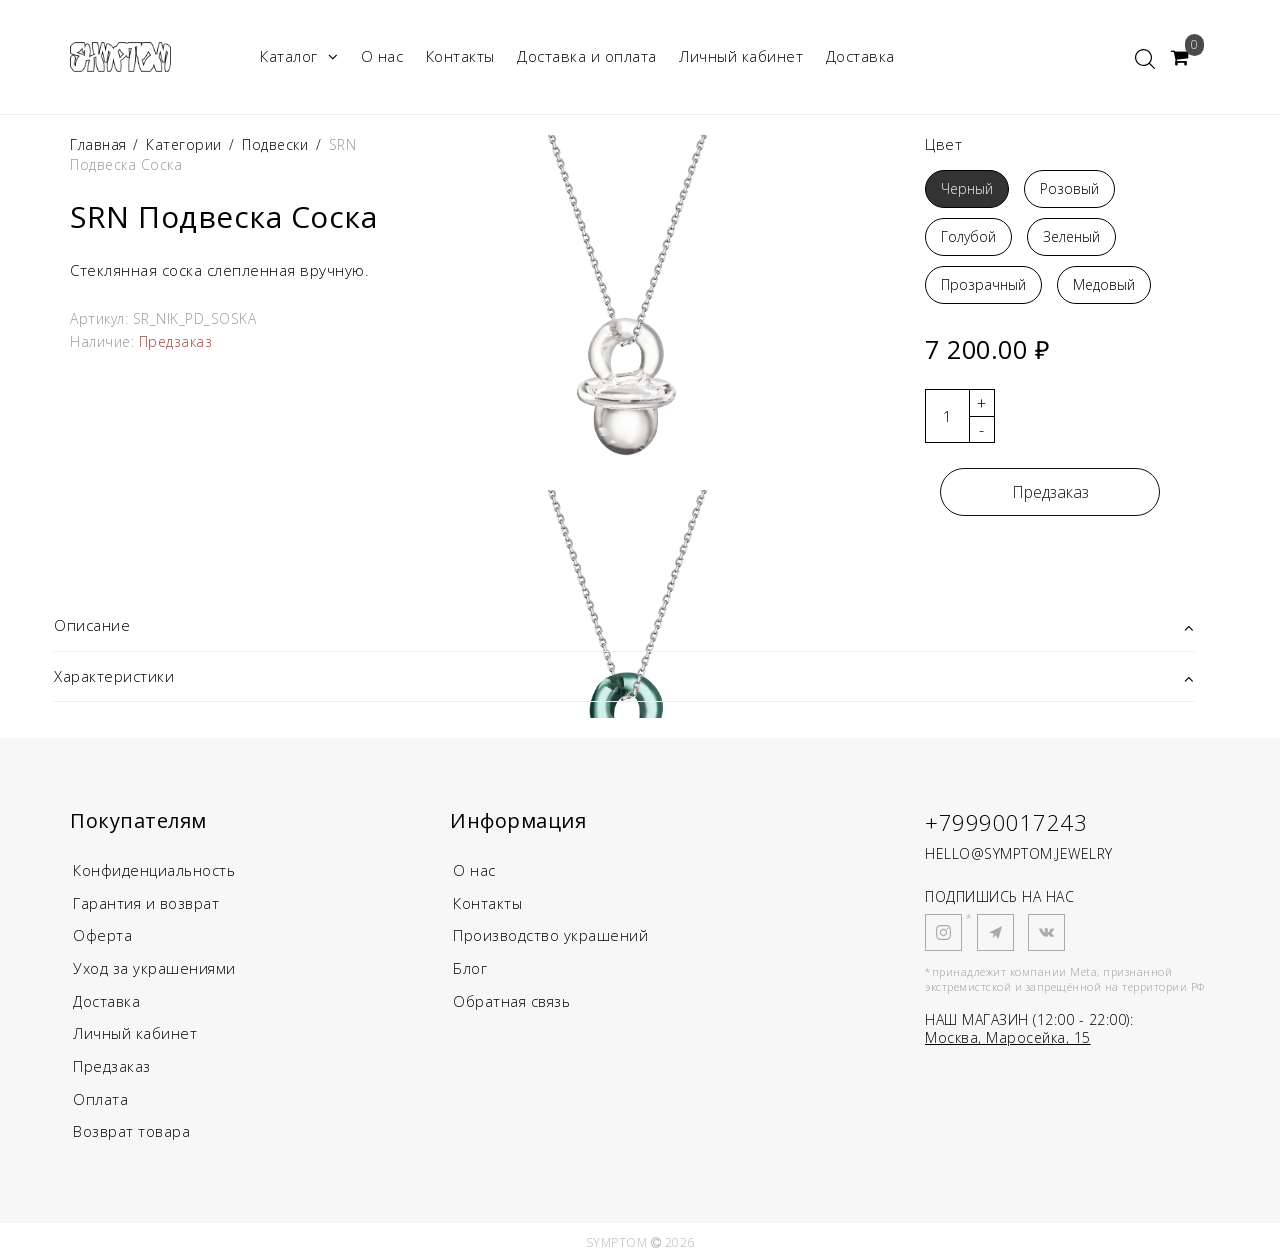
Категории (184, 144)
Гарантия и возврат (147, 902)
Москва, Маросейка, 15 (1008, 1037)
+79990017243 (1006, 822)
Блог (470, 966)
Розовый (1069, 188)
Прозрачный (983, 284)
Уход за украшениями (155, 966)
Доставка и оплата (587, 56)
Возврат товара (132, 1126)
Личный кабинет (741, 56)
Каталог (299, 56)
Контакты (460, 56)
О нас (382, 56)
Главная (100, 144)
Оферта (102, 934)
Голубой (968, 236)
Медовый (1104, 284)
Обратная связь (513, 998)
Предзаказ (1050, 492)
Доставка (860, 56)
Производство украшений (551, 934)
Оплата (100, 1094)
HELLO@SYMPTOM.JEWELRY (1019, 853)
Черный (967, 188)
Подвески (275, 144)
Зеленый (1071, 236)
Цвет (943, 144)
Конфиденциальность (155, 870)
